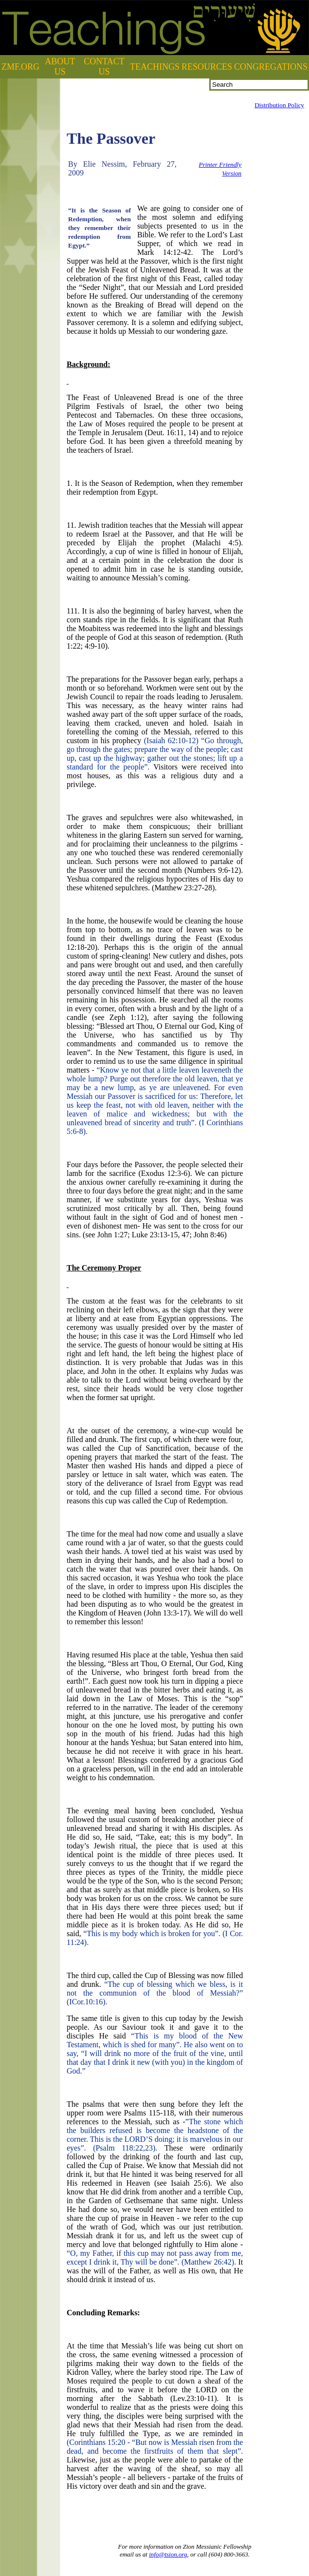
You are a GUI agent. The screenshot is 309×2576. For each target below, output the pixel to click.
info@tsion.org (168, 2554)
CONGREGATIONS (271, 67)
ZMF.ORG (20, 67)
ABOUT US (60, 67)
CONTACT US (104, 67)
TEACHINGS (155, 67)
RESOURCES (207, 67)
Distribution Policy (279, 105)
